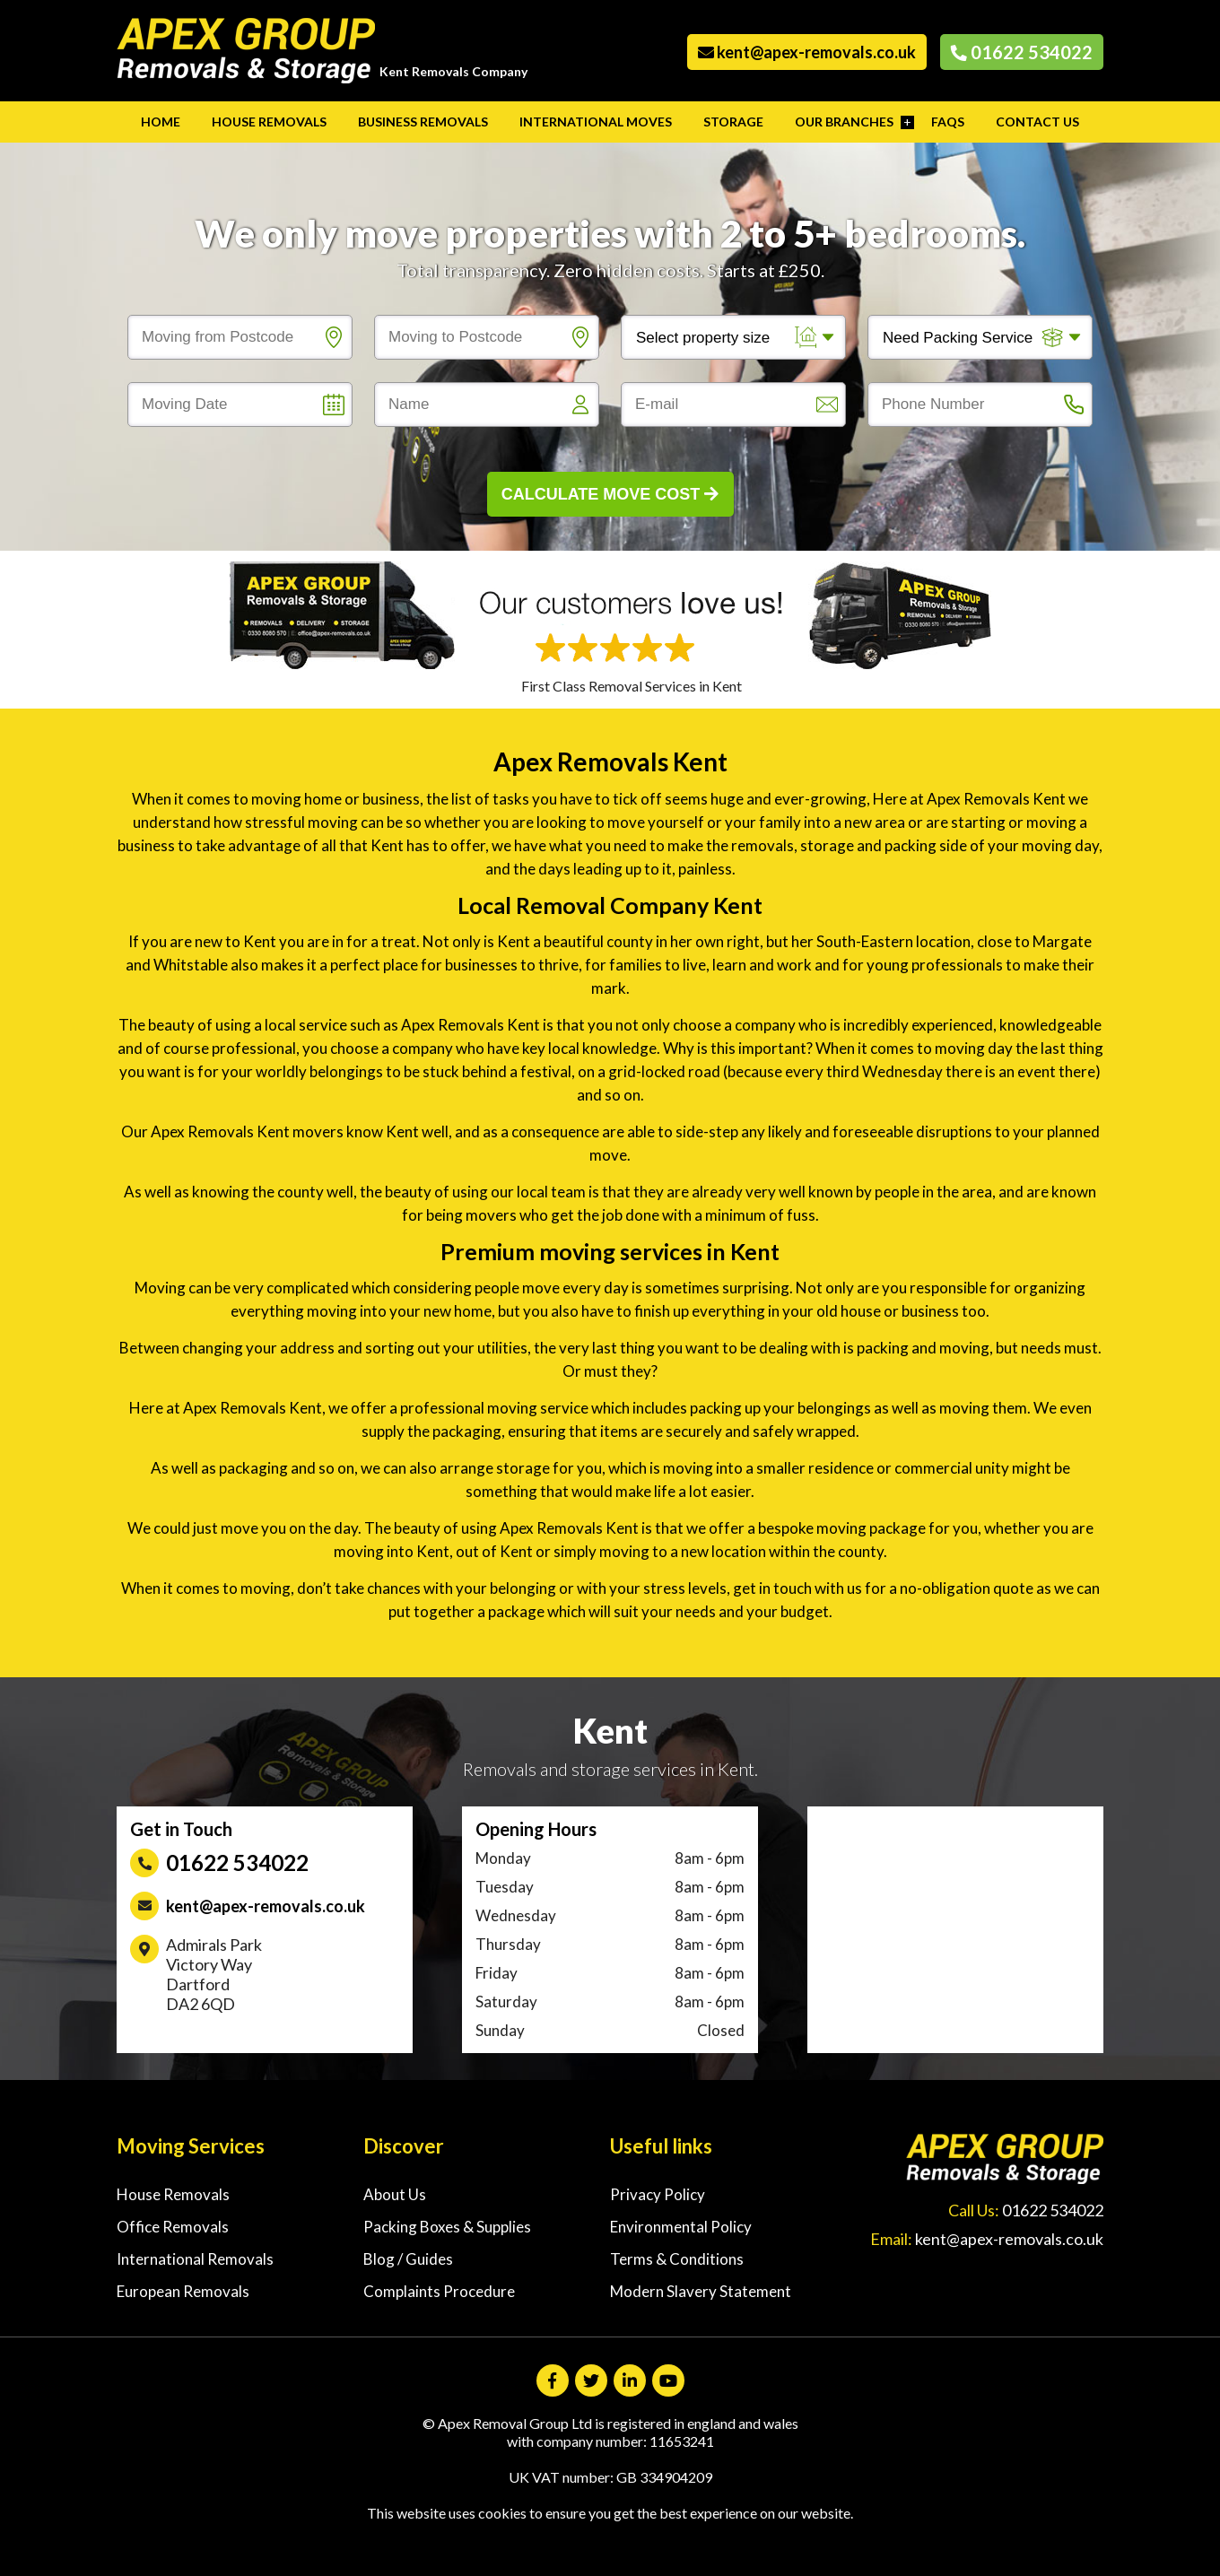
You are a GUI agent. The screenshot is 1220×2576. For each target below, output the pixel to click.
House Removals (269, 121)
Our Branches (844, 121)
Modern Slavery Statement (700, 2291)
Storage (733, 121)
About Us (394, 2194)
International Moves (595, 121)
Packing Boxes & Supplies (447, 2226)
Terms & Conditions (677, 2259)
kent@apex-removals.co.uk (807, 52)
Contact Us (1037, 121)
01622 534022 (1022, 52)
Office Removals (173, 2226)
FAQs (947, 121)
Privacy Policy (657, 2194)
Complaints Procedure (439, 2291)
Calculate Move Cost (610, 494)
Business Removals (423, 121)
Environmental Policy (681, 2226)
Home (160, 121)
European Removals (183, 2291)
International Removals (195, 2259)
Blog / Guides (408, 2259)
